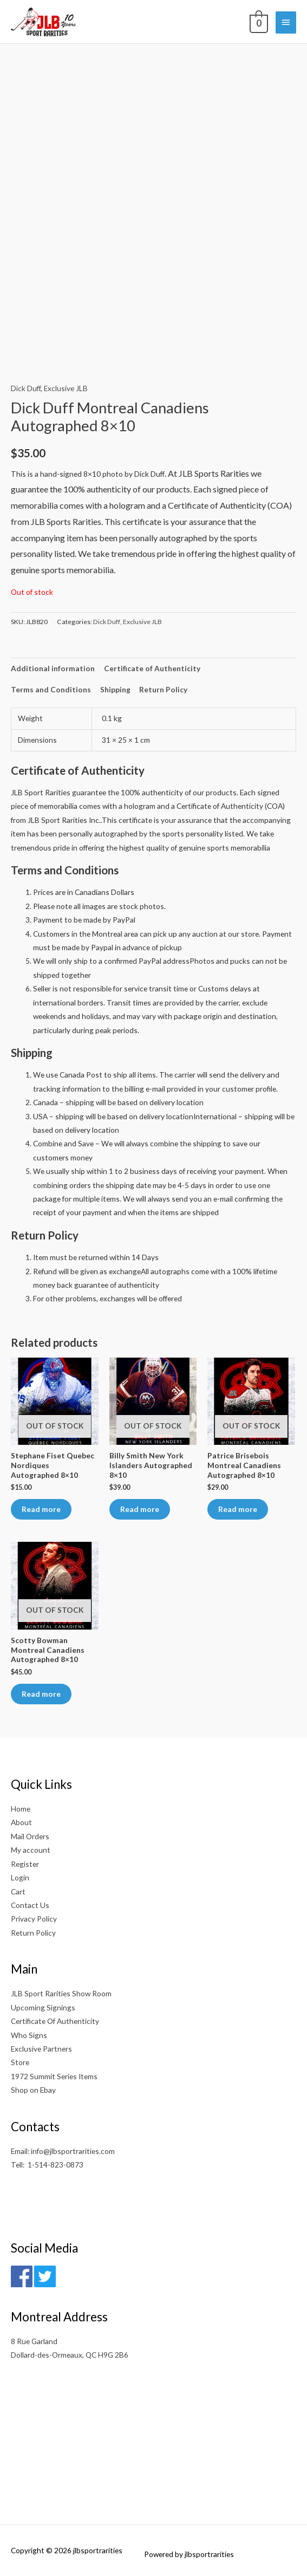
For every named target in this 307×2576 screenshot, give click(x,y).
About (21, 1822)
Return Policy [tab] (163, 689)
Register (25, 1863)
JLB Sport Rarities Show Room (61, 1993)
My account (30, 1849)
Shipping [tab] (115, 689)
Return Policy (33, 1932)
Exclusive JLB (66, 388)
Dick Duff (26, 388)
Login (20, 1877)
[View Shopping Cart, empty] (257, 21)
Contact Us (30, 1905)
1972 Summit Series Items (54, 2076)
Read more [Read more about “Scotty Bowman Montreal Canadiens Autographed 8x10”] (41, 1693)
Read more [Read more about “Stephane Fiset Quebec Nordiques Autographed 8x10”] (41, 1509)
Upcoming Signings (43, 2007)
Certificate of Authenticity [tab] (152, 668)
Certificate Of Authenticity (55, 2021)
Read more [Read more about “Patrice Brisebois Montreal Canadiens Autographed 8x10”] (237, 1509)
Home (20, 1808)
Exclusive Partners (41, 2048)
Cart (18, 1891)
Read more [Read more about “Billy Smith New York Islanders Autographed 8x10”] (139, 1509)
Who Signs (29, 2035)
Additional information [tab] (53, 668)
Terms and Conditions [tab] (51, 689)
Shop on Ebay (33, 2089)
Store (20, 2062)
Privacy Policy (34, 1918)
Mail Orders (30, 1836)
